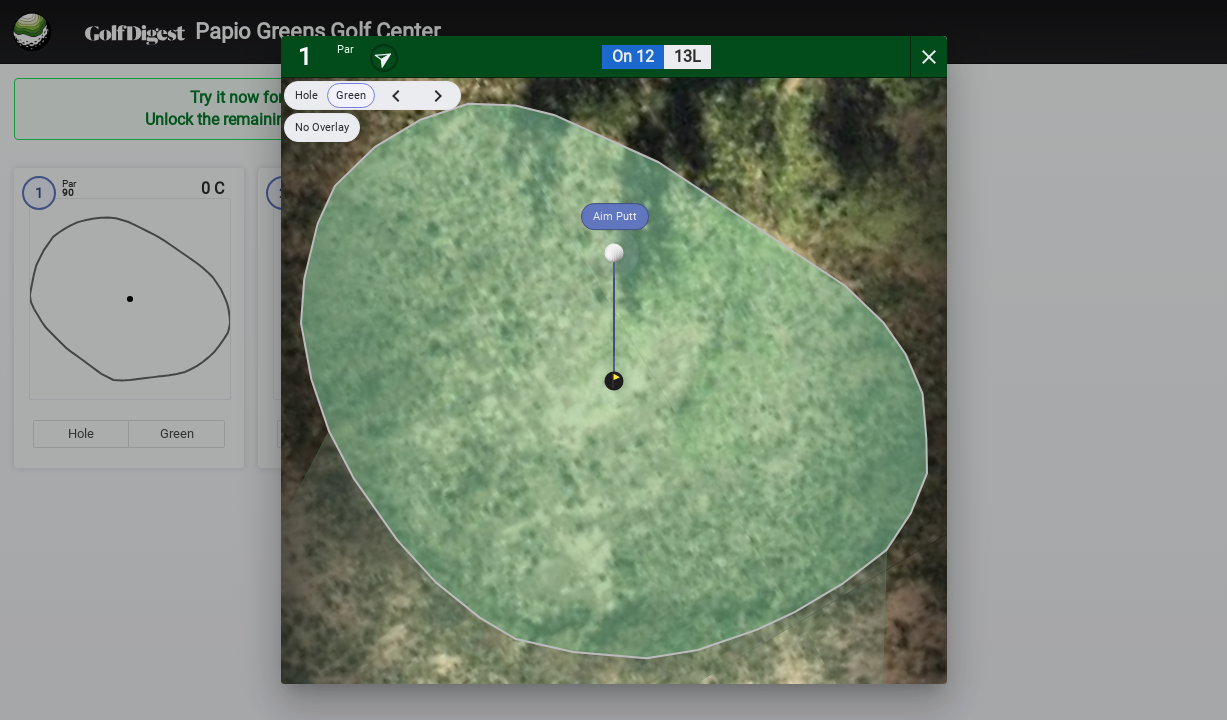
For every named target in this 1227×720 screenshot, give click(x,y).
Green (351, 95)
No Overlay (322, 127)
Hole (306, 95)
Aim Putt (615, 216)
